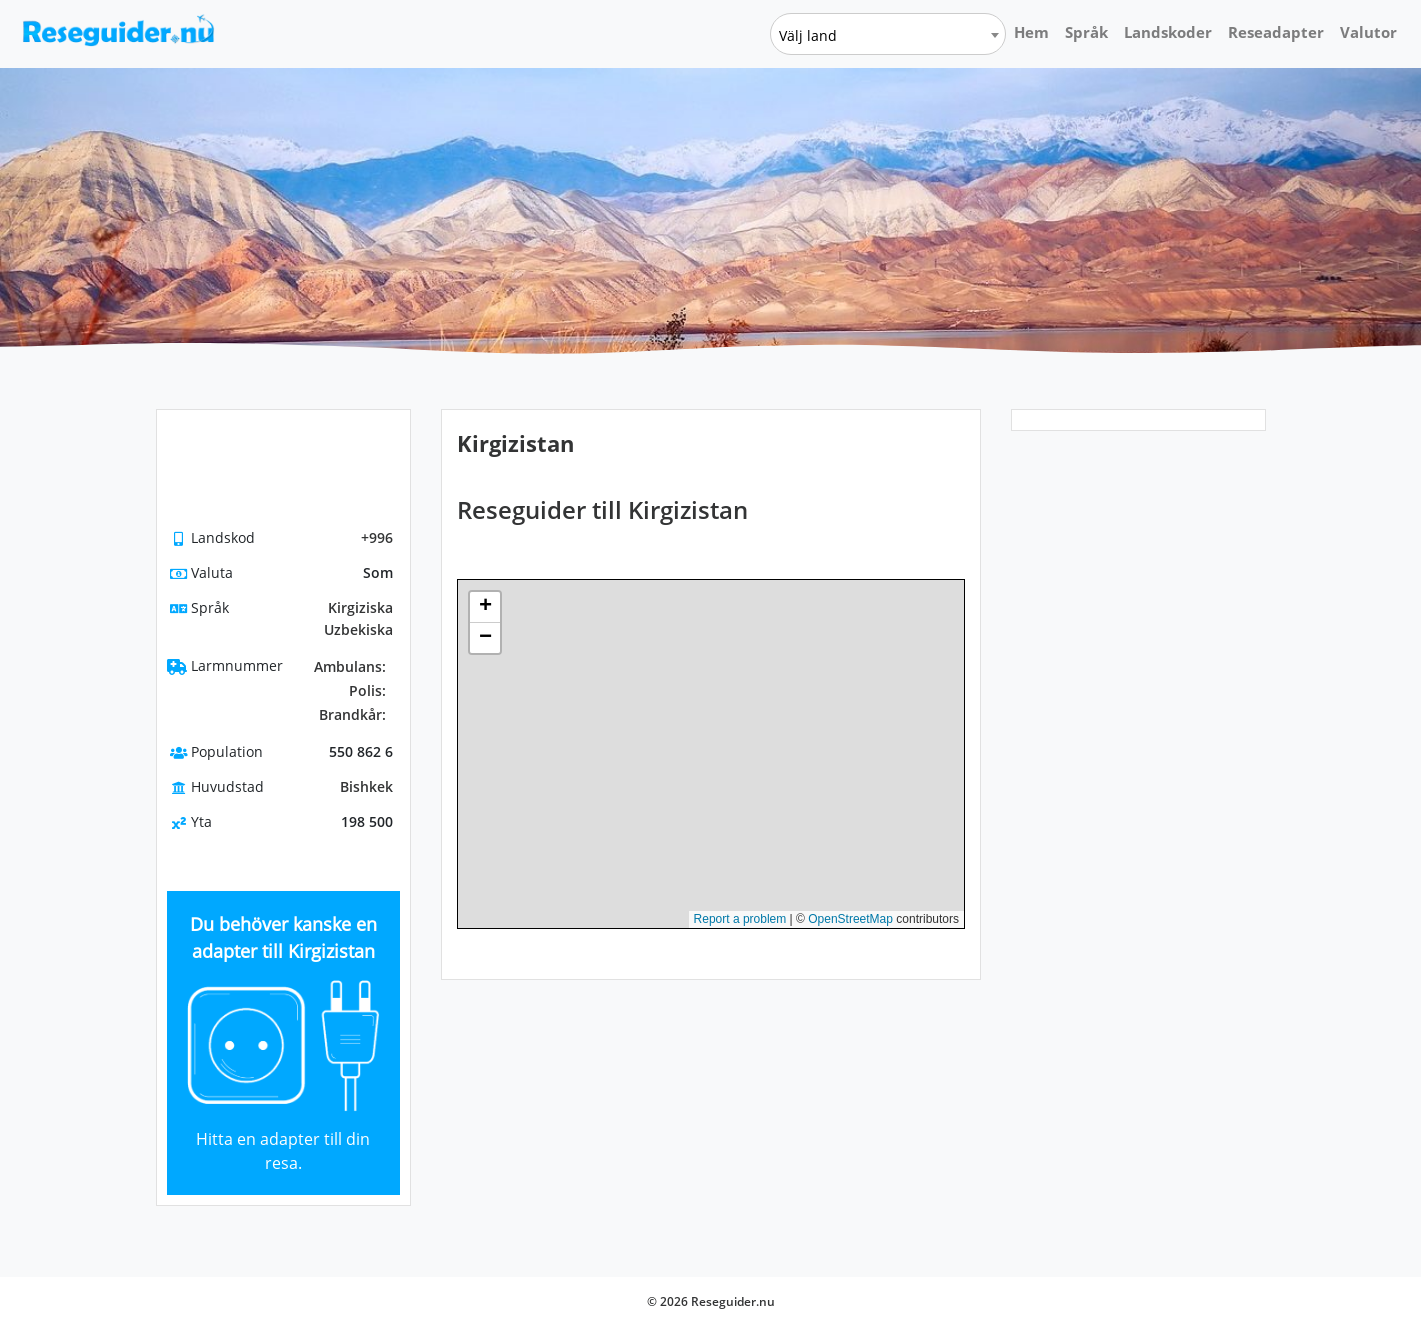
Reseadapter (1276, 32)
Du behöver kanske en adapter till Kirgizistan (283, 937)
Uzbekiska (358, 629)
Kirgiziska (360, 607)
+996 (377, 537)
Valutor (1368, 32)
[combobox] (888, 34)
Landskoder (1168, 32)
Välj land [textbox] (808, 35)
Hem (1031, 32)
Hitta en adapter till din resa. (283, 1151)
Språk (1086, 32)
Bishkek (366, 786)
